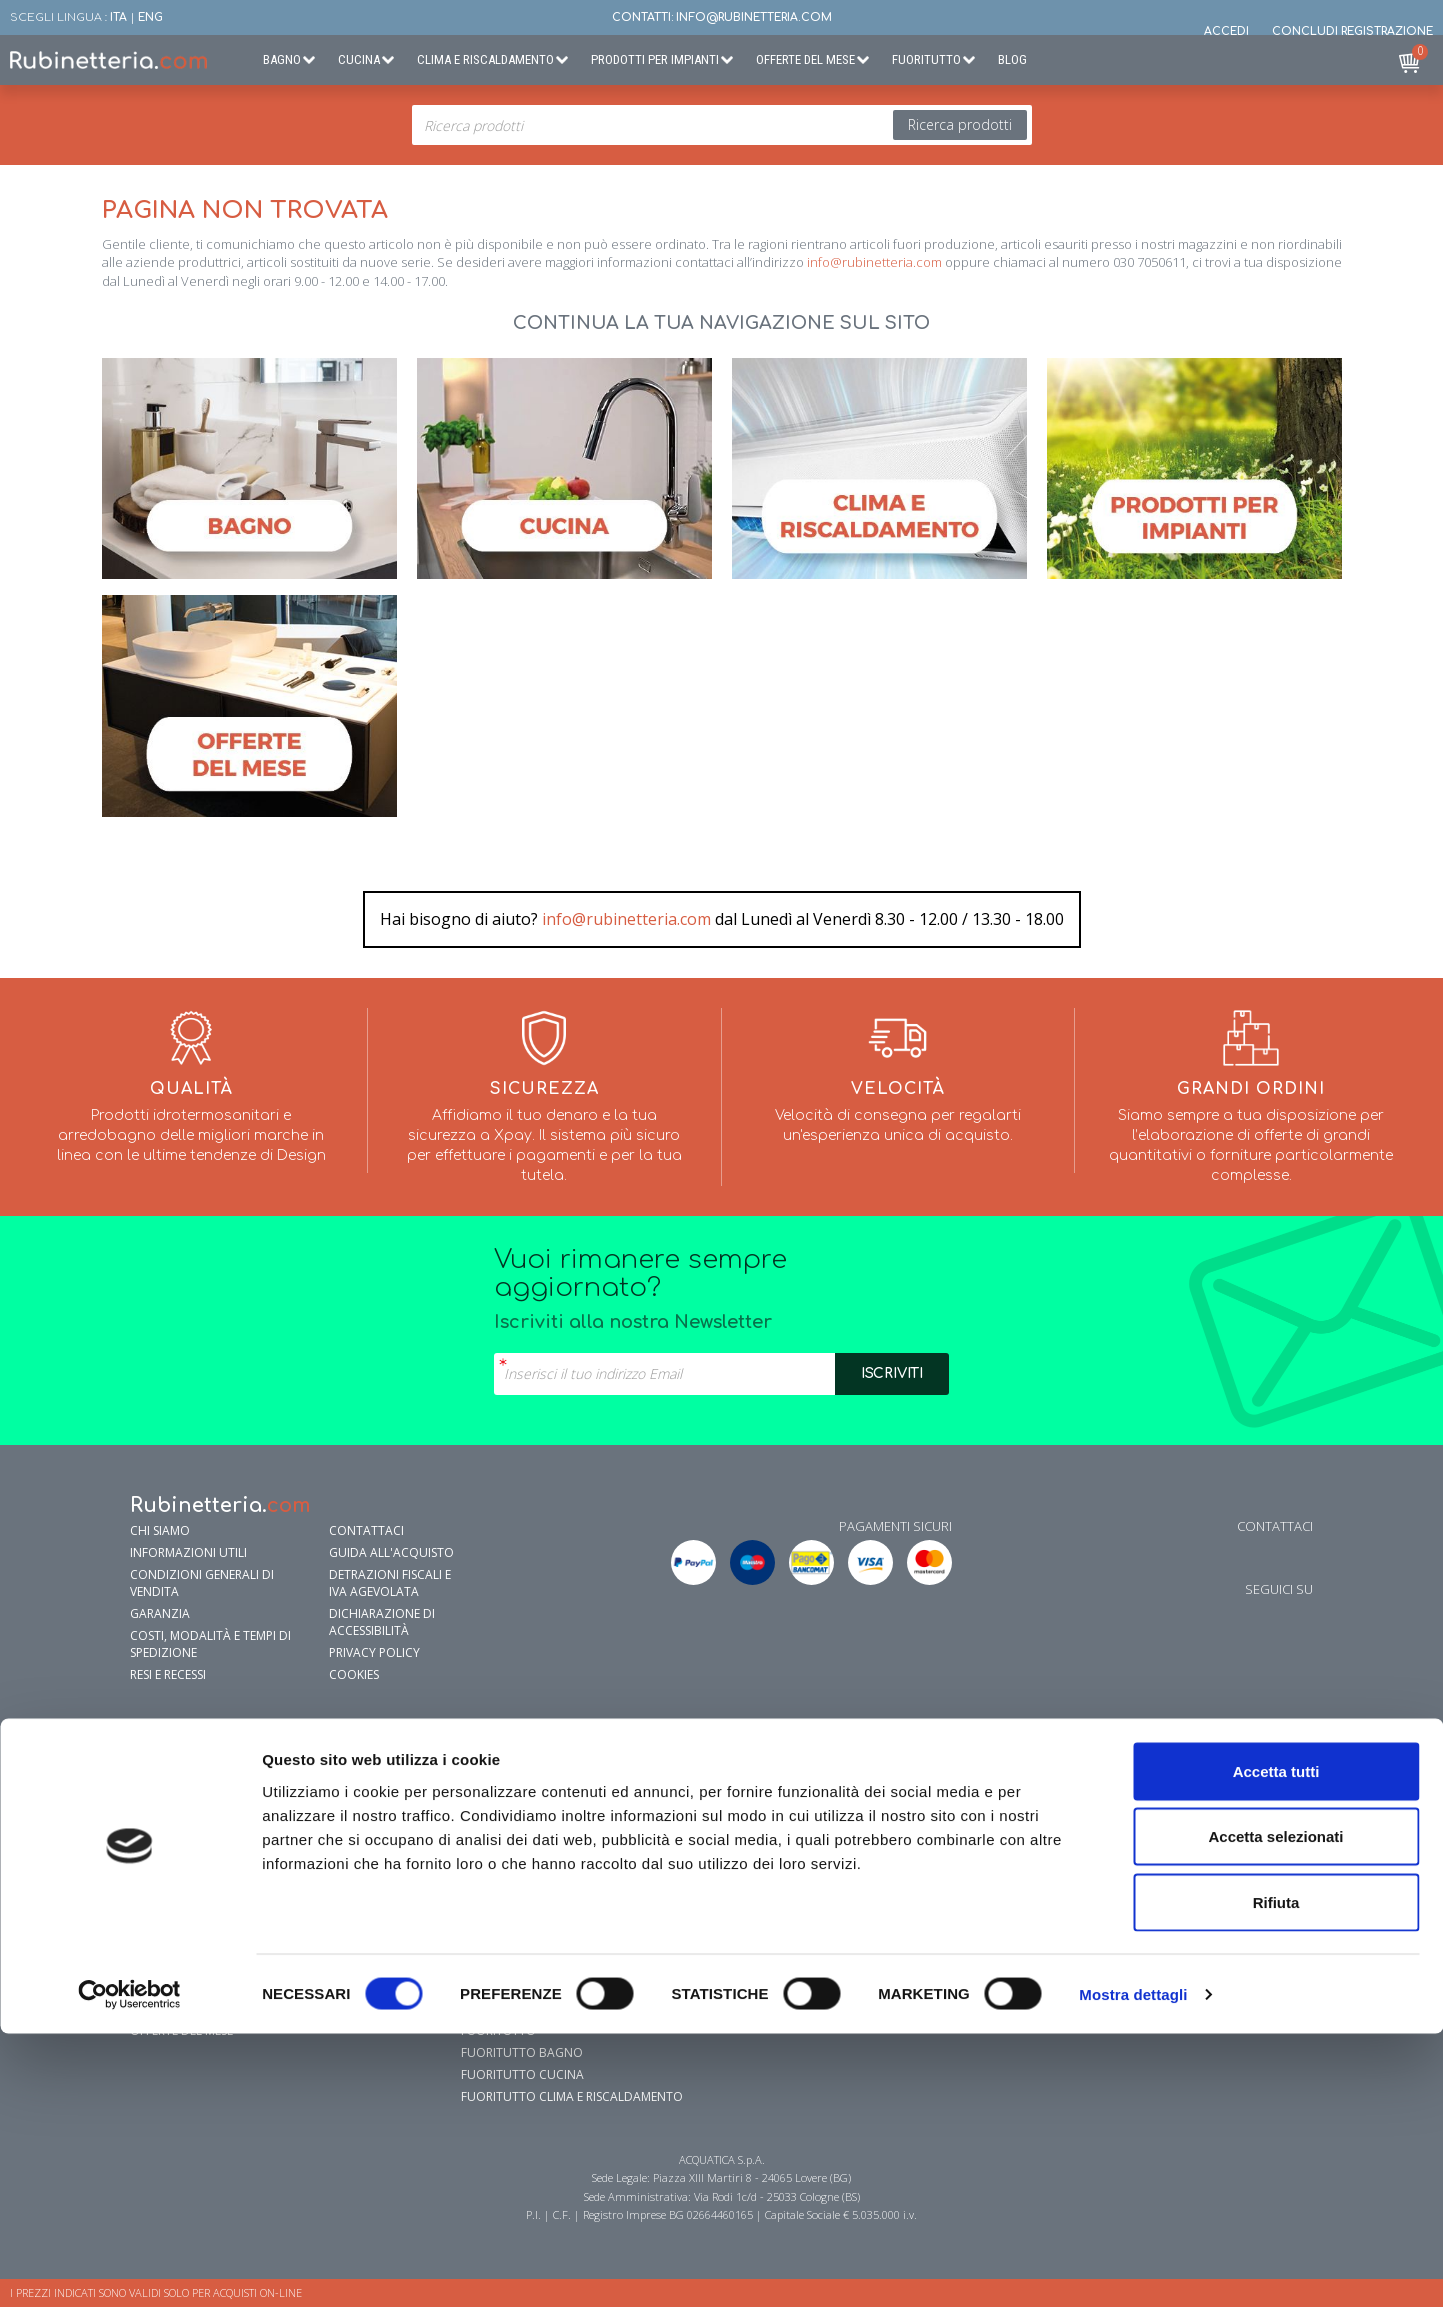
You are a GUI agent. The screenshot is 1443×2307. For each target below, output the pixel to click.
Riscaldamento (840, 1789)
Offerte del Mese (805, 59)
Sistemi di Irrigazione (1188, 1944)
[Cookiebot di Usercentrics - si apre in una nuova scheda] (129, 2268)
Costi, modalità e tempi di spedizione (210, 1644)
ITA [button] (118, 17)
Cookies (354, 1674)
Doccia (153, 1833)
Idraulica (1152, 1767)
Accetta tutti (1276, 2044)
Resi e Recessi (168, 1674)
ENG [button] (150, 17)
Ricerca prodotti (960, 124)
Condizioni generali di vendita (202, 1583)
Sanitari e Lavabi (181, 1811)
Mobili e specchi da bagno (213, 1877)
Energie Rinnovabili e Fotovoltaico (1235, 1966)
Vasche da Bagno (185, 1855)
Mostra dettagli (1133, 2267)
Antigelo (1151, 1811)
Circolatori (1160, 1855)
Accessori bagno (184, 1767)
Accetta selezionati (1275, 2110)
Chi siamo (160, 1530)
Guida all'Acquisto (391, 1552)
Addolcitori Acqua (1185, 1789)
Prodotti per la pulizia (203, 1922)
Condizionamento (851, 1767)
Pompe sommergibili (1184, 1877)
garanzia (160, 1613)
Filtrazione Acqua (520, 1789)
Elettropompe (1166, 1833)
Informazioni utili (188, 1552)
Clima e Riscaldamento (485, 59)
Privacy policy (374, 1652)
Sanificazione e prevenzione (218, 1944)
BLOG (1012, 59)
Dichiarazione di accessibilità (382, 1622)
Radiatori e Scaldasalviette (879, 1811)
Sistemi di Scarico (184, 1899)
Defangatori (1163, 1922)
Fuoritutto (926, 59)
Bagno (282, 59)
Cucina (359, 59)
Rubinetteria (170, 1789)
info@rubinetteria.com (874, 262)
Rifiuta (1276, 2175)
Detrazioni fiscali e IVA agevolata (390, 1583)
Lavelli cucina (506, 1811)
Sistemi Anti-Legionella (1194, 1899)
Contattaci (366, 1530)
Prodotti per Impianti (655, 59)
